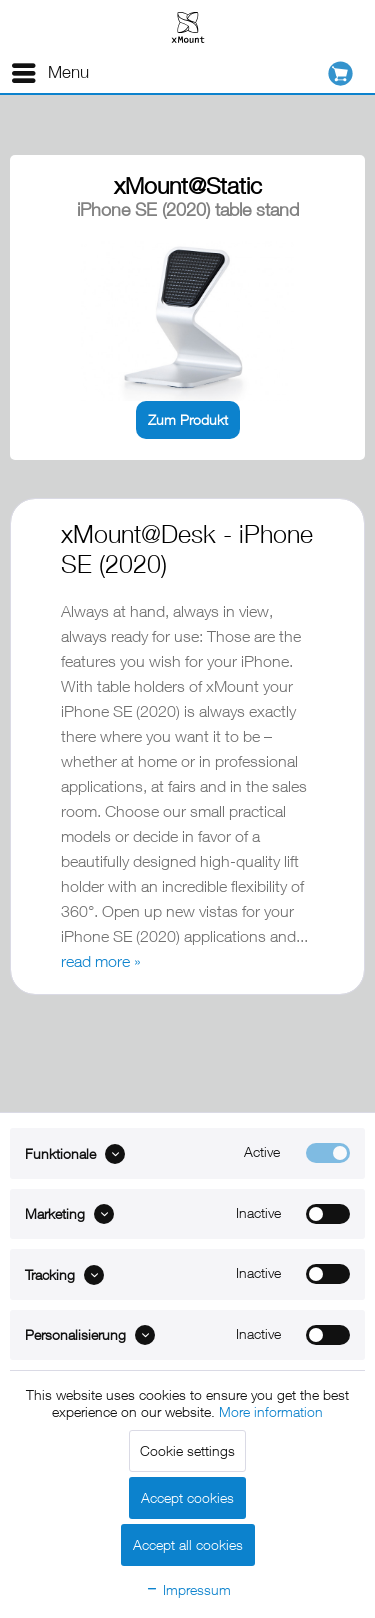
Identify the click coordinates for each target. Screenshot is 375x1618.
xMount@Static (188, 186)
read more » (101, 961)
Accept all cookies (188, 1544)
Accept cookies (187, 1497)
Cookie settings (187, 1450)
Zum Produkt (188, 419)
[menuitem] (49, 73)
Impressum (188, 1589)
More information (271, 1411)
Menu (50, 69)
